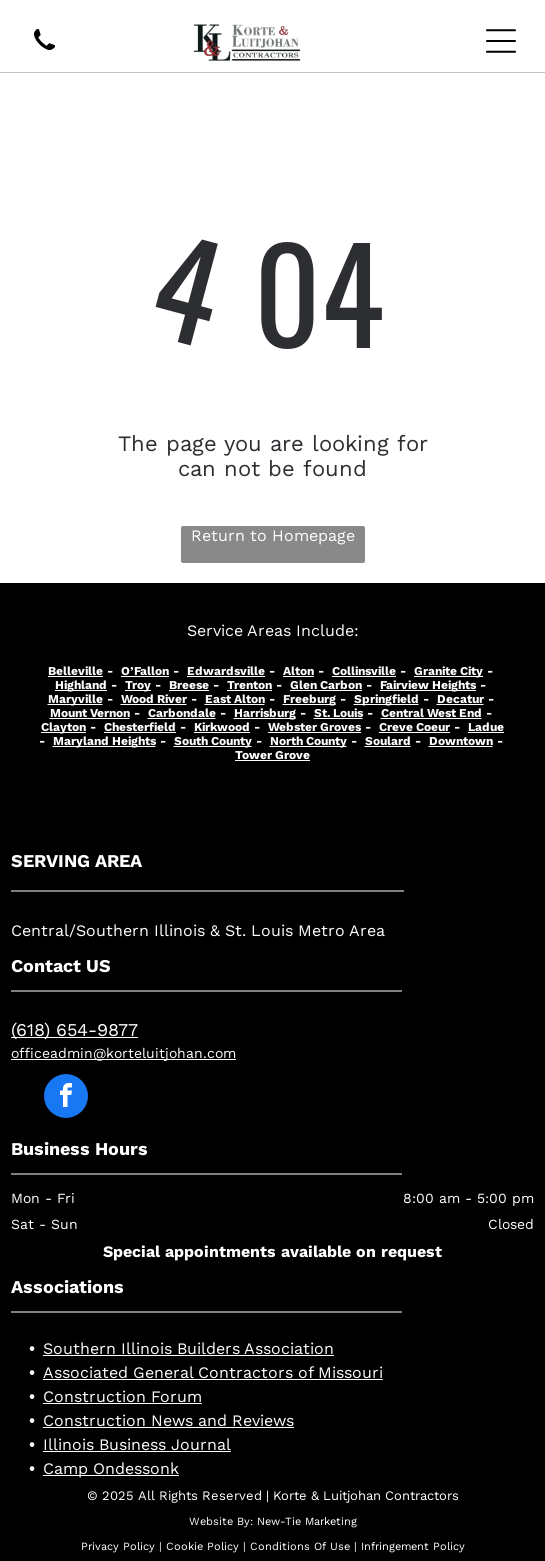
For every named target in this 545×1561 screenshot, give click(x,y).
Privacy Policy (118, 1546)
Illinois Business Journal (137, 1444)
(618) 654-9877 (74, 1029)
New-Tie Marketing (307, 1521)
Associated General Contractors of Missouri (213, 1372)
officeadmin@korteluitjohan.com (123, 1053)
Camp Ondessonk (111, 1468)
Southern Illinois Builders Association (188, 1348)
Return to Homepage (273, 535)
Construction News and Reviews (168, 1420)
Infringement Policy (413, 1546)
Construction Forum (122, 1396)
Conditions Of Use (300, 1546)
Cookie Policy (202, 1546)
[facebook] (66, 1098)
